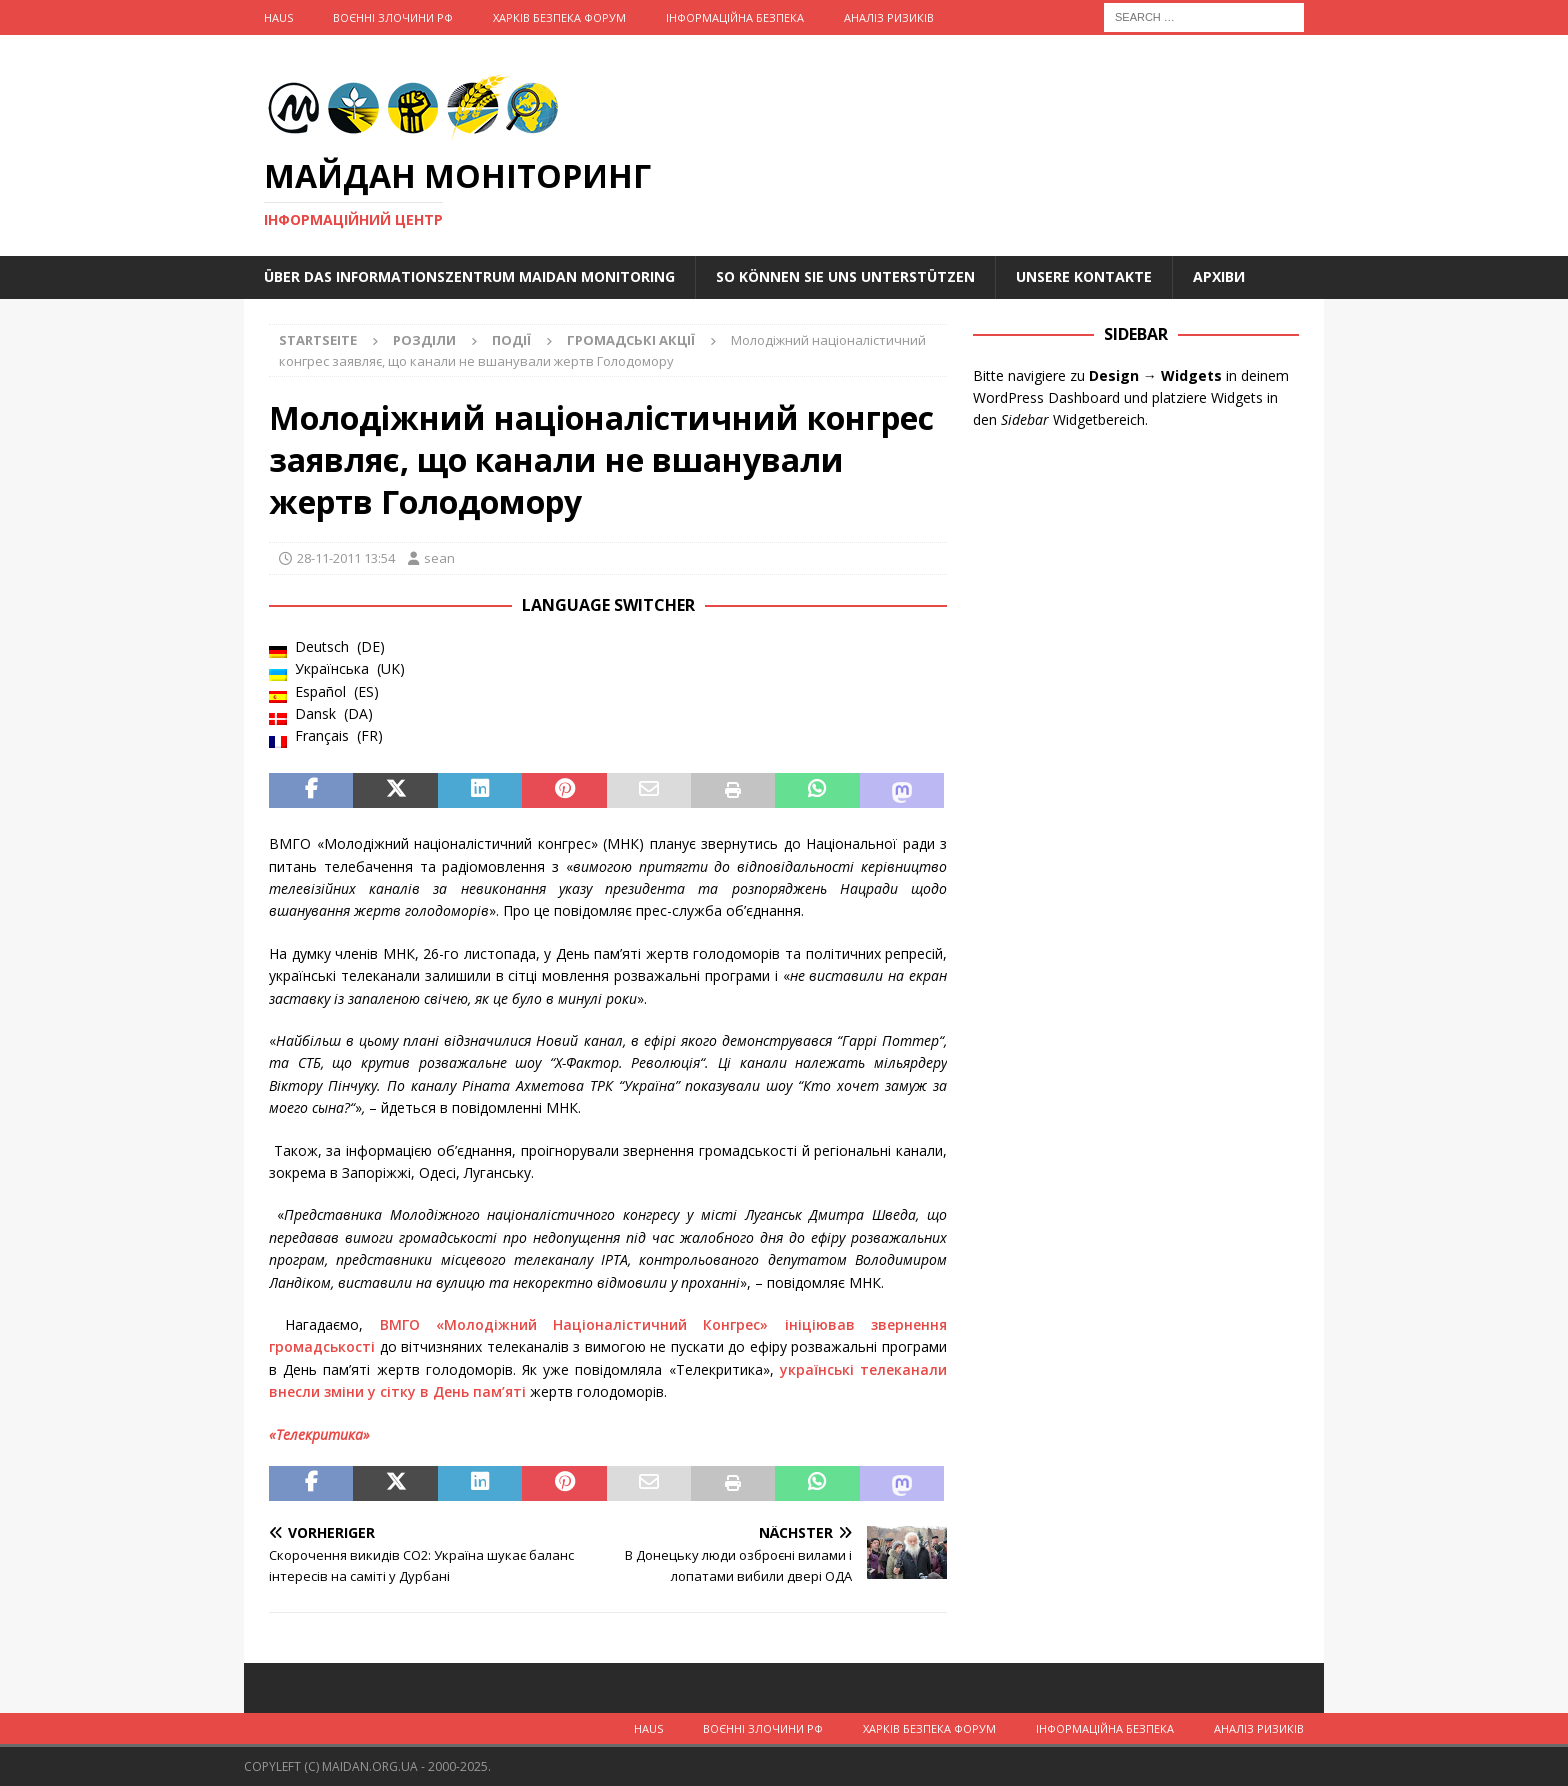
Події (511, 340)
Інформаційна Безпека (735, 17)
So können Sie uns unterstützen (845, 276)
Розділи (424, 340)
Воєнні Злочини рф (393, 17)
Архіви (1219, 276)
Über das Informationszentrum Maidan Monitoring (469, 276)
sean (439, 558)
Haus (278, 17)
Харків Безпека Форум (559, 17)
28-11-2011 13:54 (346, 558)
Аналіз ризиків (889, 17)
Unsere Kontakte (1084, 276)
